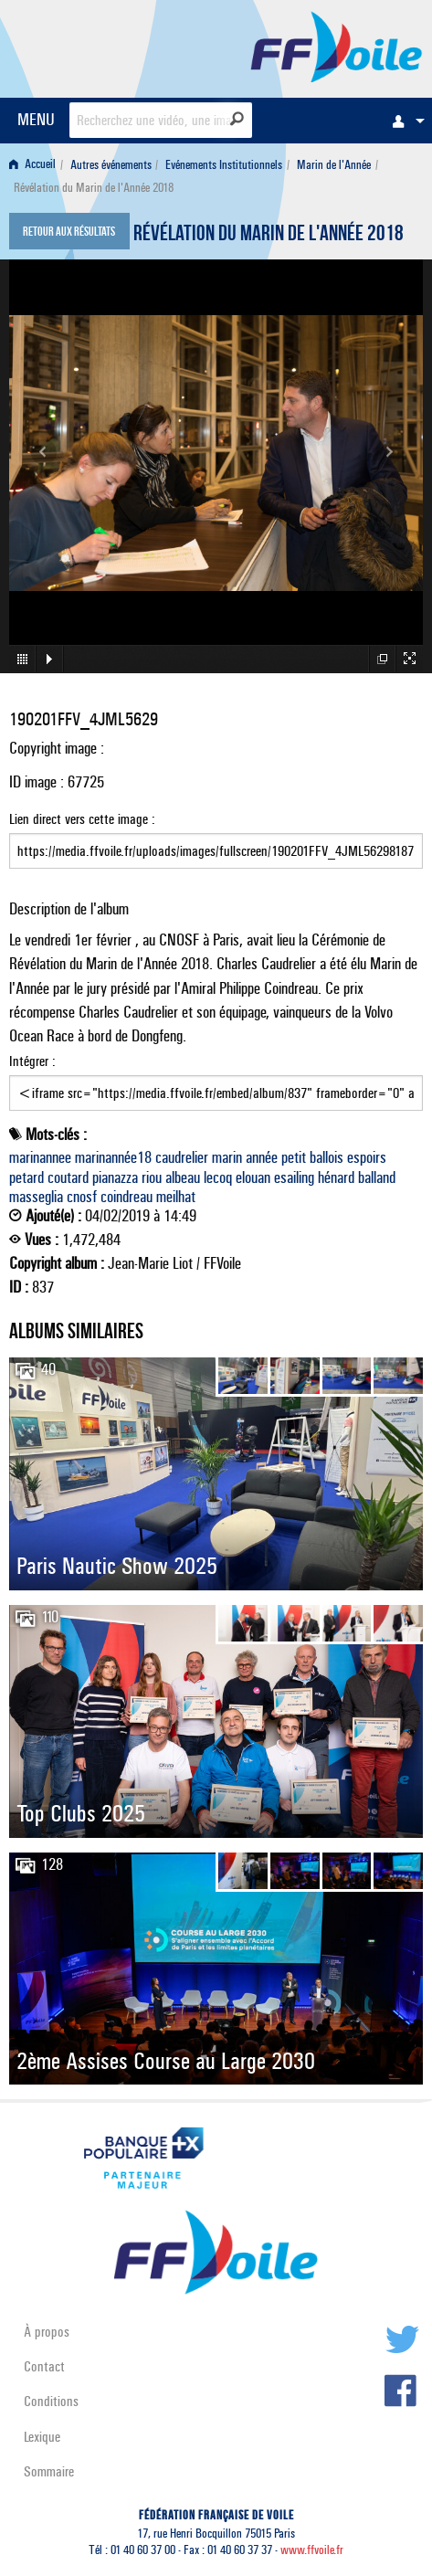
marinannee (40, 1157)
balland (376, 1177)
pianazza (115, 1177)
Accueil (32, 165)
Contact (44, 2366)
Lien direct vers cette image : (216, 839)
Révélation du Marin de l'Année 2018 (268, 236)
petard (26, 1177)
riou (152, 1177)
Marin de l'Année (334, 165)
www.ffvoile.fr (311, 2550)
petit (293, 1157)
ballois (326, 1157)
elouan (253, 1177)
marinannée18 (113, 1157)
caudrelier (181, 1157)
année (262, 1157)
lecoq (218, 1177)
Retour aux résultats (69, 233)
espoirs (366, 1157)
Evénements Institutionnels (223, 165)
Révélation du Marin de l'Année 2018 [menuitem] (94, 187)
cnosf (82, 1197)
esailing (294, 1177)
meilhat (175, 1197)
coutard (68, 1177)
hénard (336, 1177)
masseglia (36, 1197)
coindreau (126, 1197)
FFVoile (336, 45)
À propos (46, 2331)
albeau (182, 1177)
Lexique (42, 2436)
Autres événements (111, 165)
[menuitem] (403, 120)
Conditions (51, 2401)
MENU (36, 119)
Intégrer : (216, 1081)
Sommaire (49, 2471)
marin (227, 1157)
